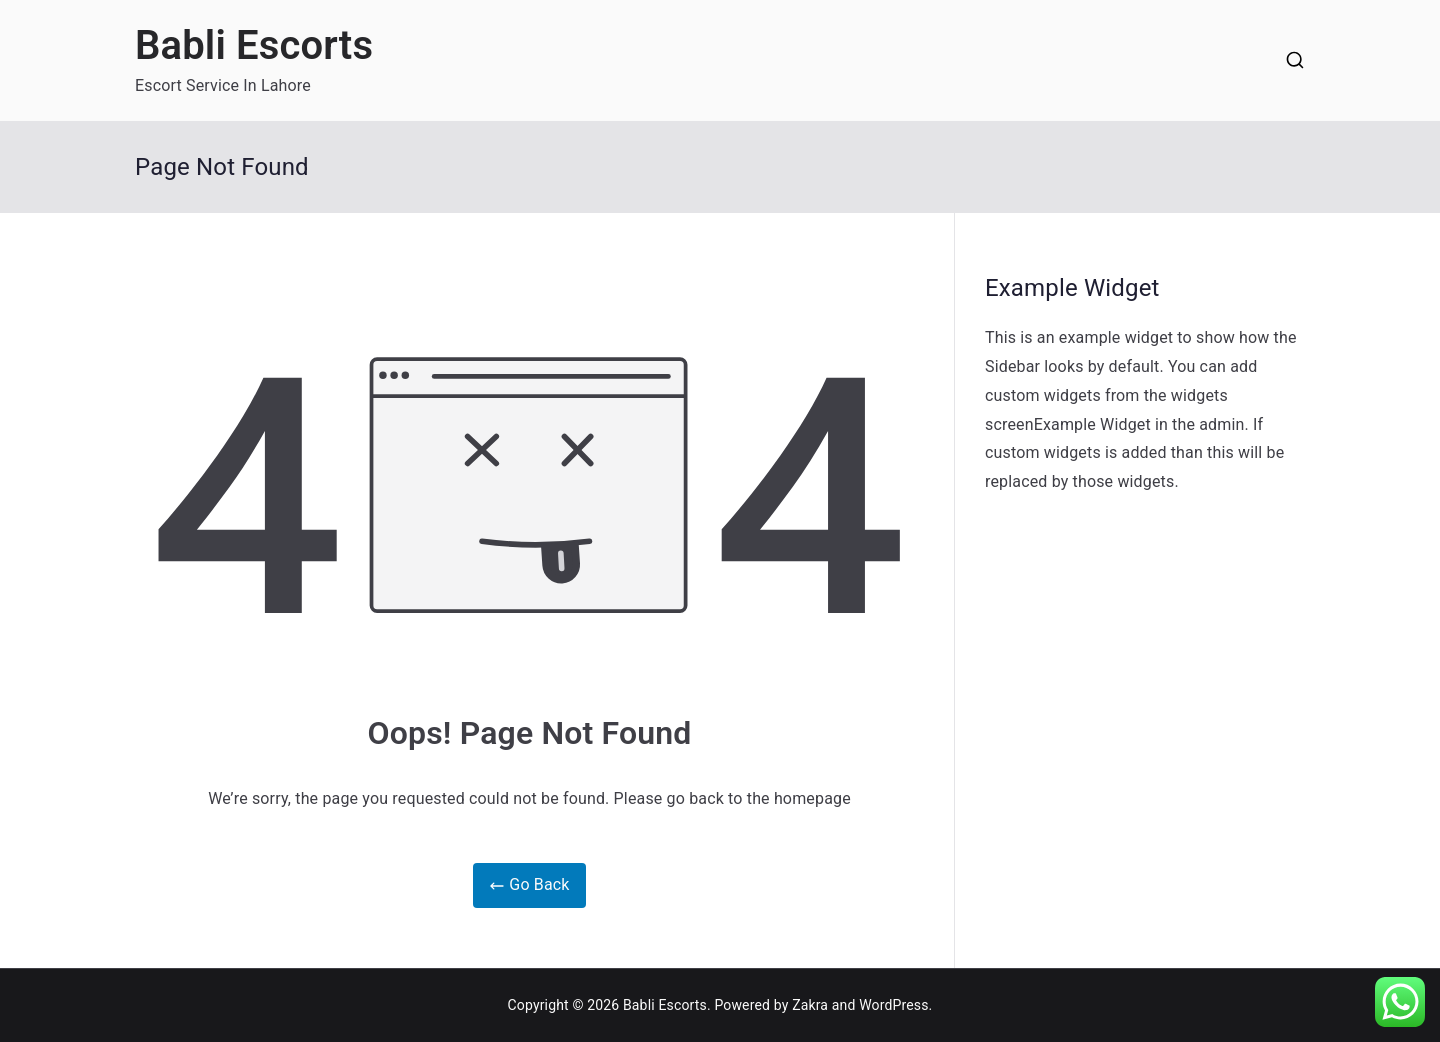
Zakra (810, 1005)
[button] (1400, 1002)
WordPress (893, 1005)
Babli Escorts (254, 45)
